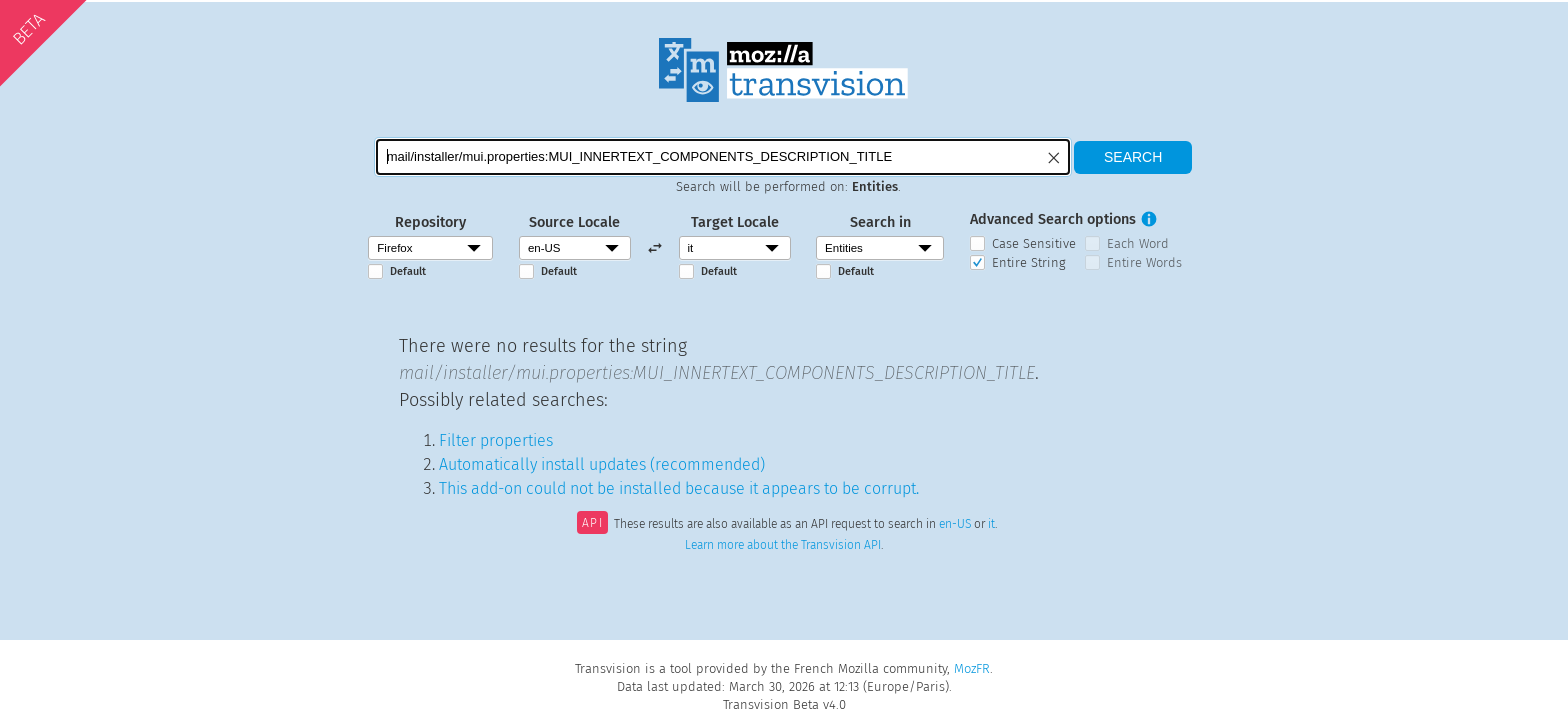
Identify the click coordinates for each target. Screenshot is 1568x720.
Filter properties (496, 440)
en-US (955, 525)
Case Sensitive (1034, 243)
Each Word (1138, 243)
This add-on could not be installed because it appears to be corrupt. (679, 488)
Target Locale (735, 222)
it (991, 525)
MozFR (972, 668)
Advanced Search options (1053, 219)
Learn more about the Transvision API (783, 545)
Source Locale (574, 222)
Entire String (1029, 262)
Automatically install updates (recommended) (602, 464)
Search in (880, 222)
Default (408, 271)
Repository (430, 222)
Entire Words (1144, 262)
